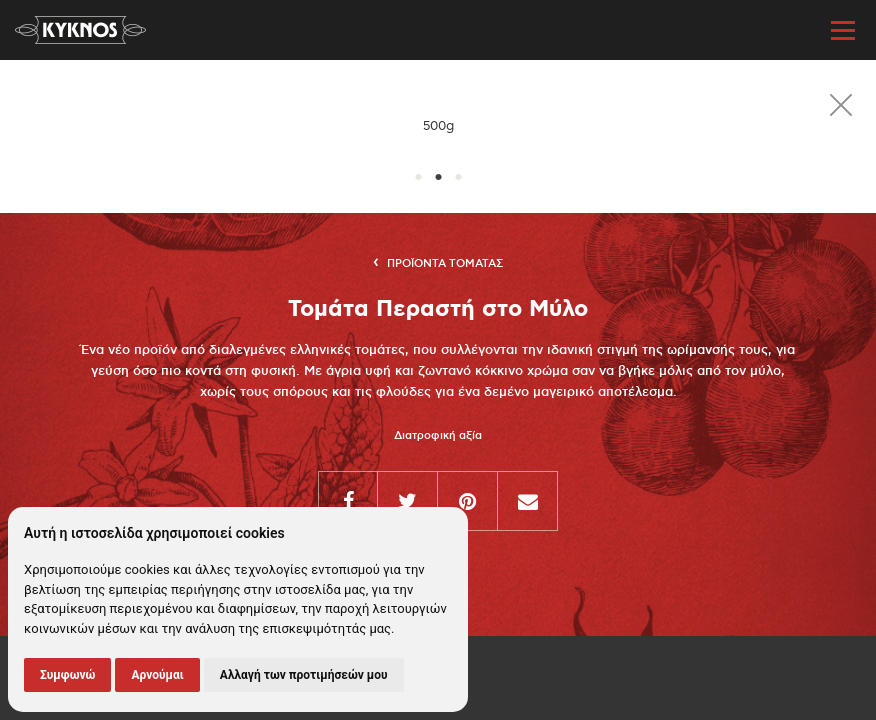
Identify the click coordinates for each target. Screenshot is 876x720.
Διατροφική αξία (438, 436)
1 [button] (418, 178)
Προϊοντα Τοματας (445, 264)
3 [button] (458, 178)
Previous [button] (20, 126)
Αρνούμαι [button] (157, 675)
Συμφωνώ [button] (67, 675)
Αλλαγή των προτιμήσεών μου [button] (304, 675)
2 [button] (438, 178)
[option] (438, 126)
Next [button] (856, 126)
